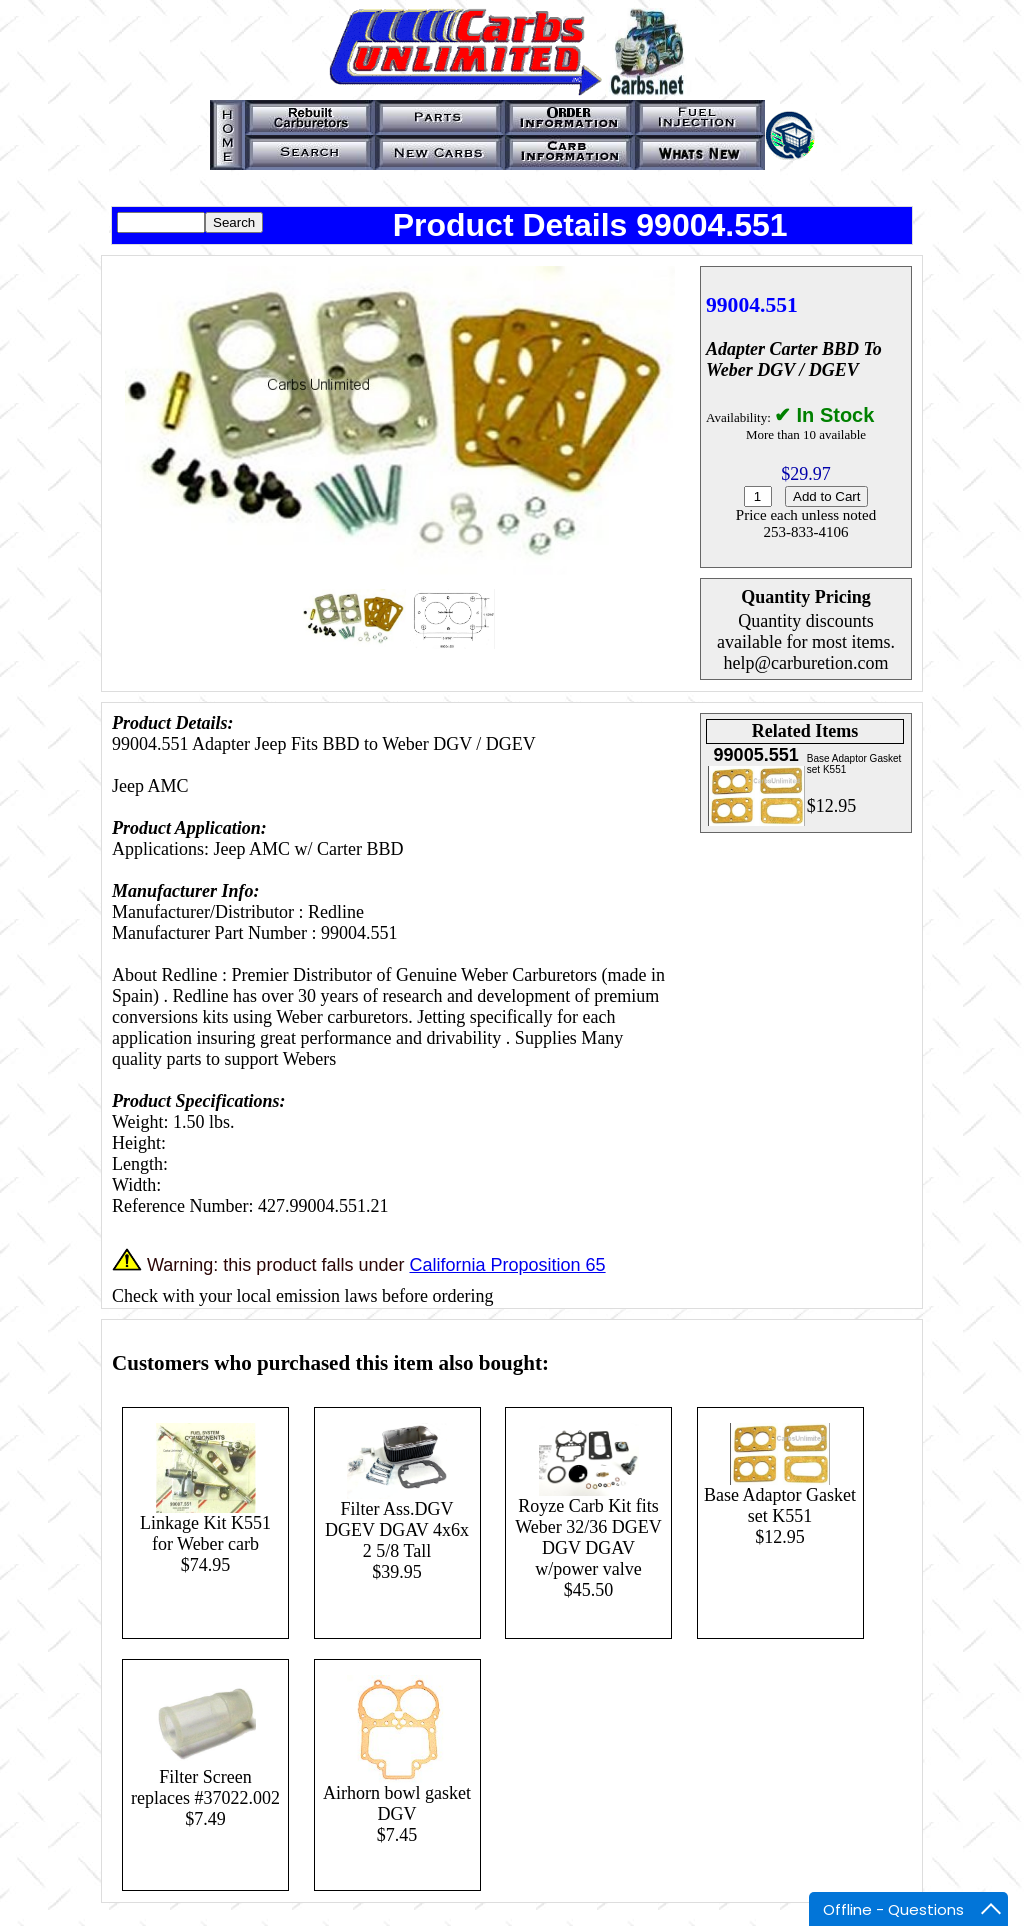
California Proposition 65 (507, 1265)
